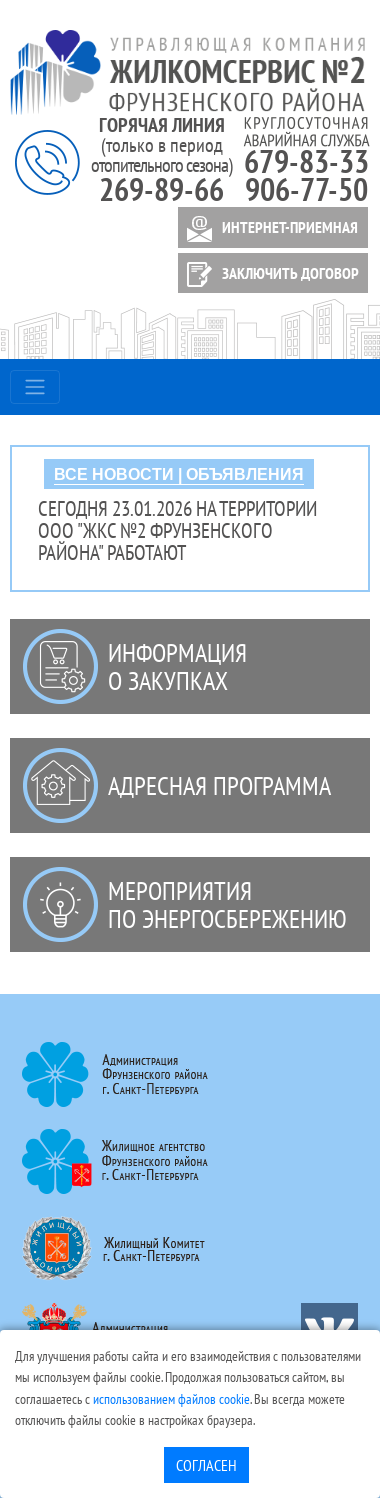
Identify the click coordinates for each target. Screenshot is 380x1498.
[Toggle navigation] (35, 387)
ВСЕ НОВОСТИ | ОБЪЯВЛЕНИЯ (179, 474)
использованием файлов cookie (171, 1398)
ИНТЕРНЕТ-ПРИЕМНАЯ (269, 229)
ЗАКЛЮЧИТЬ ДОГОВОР (269, 274)
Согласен (206, 1465)
